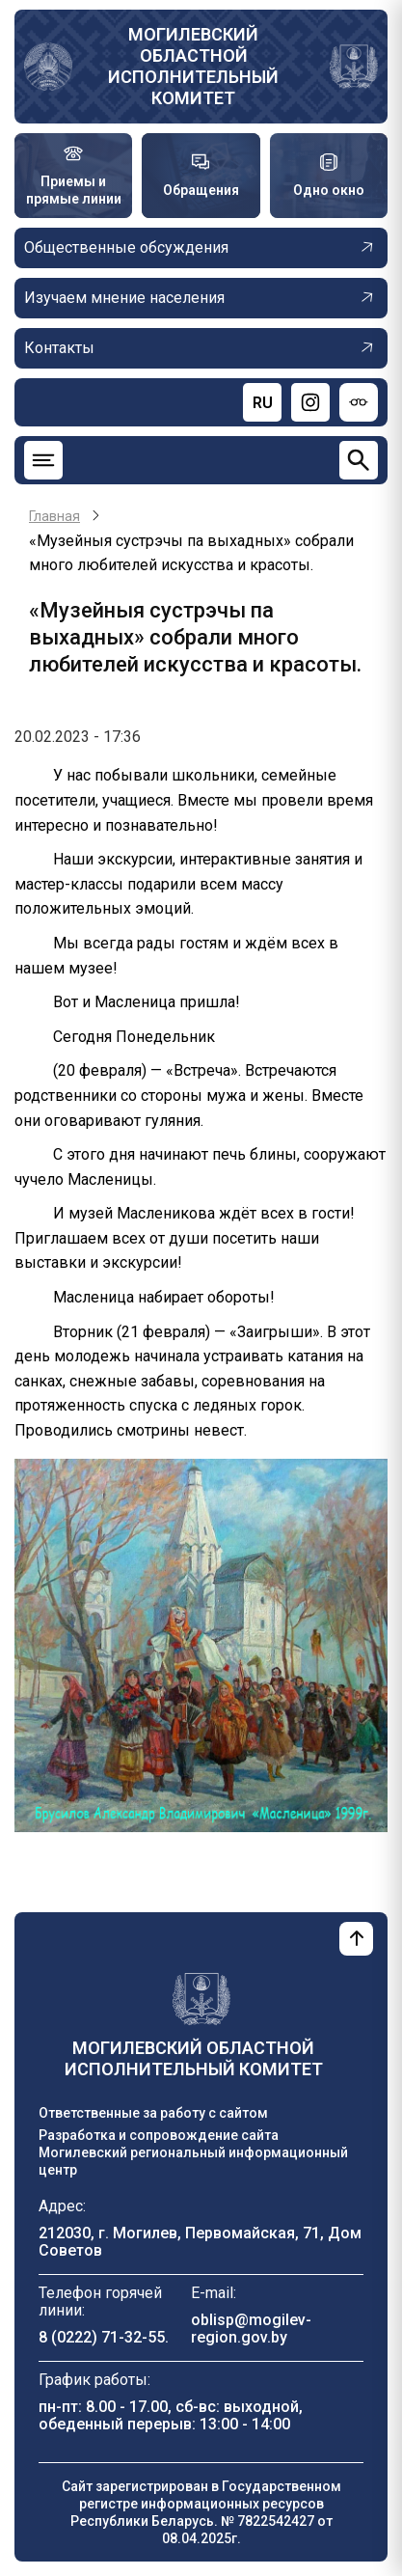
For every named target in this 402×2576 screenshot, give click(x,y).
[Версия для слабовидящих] (358, 402)
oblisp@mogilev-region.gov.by (251, 2328)
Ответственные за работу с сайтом (153, 2113)
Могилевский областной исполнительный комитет (193, 66)
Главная (54, 516)
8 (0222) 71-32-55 (102, 2337)
